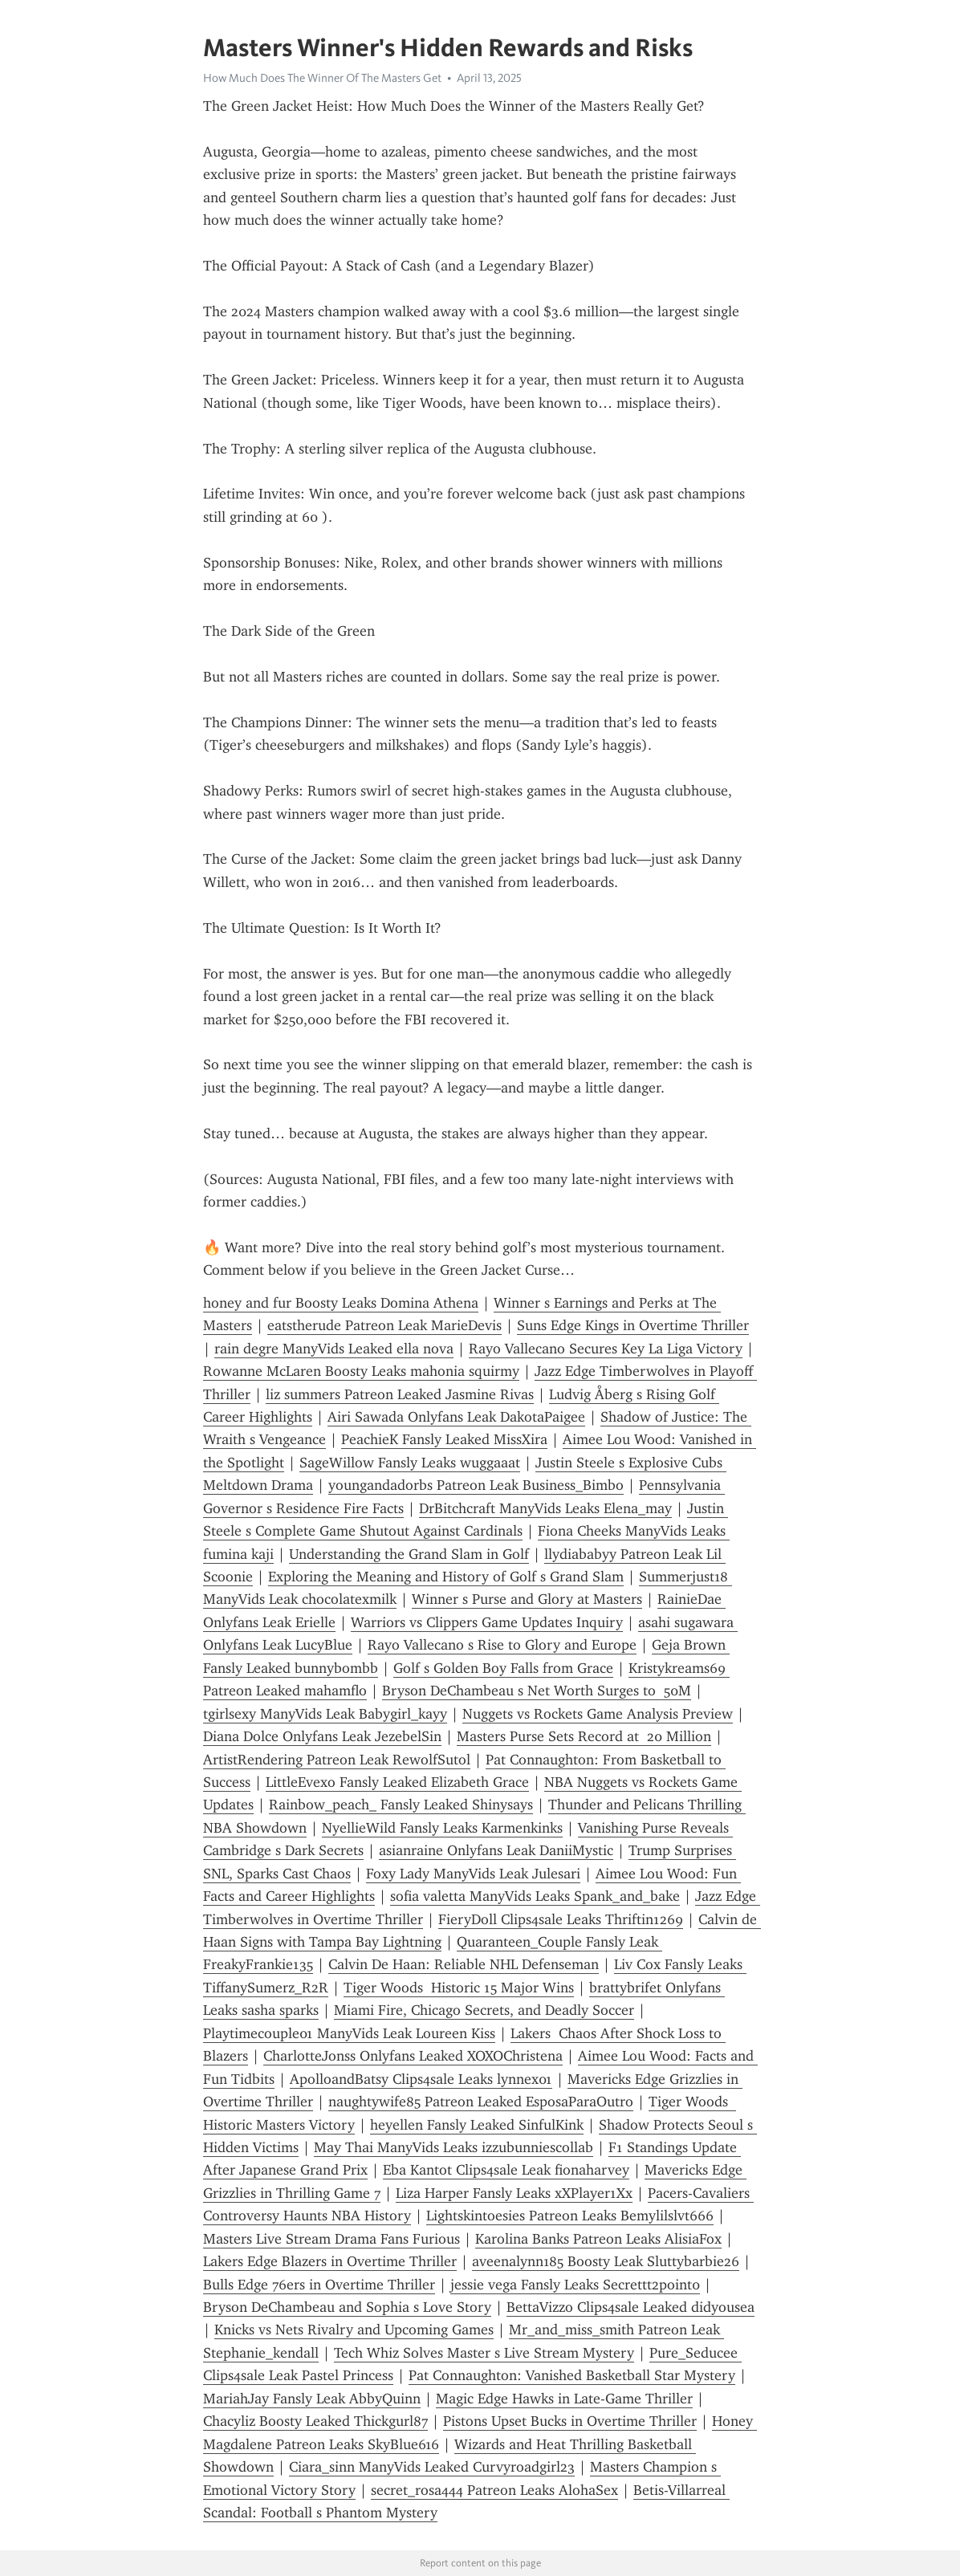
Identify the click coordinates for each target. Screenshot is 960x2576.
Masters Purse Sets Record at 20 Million (584, 1736)
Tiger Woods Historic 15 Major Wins (459, 1987)
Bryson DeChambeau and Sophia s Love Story (347, 2307)
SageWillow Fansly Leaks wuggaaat (409, 1462)
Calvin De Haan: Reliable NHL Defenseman (463, 1964)
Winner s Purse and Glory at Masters (527, 1599)
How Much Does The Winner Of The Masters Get (322, 78)
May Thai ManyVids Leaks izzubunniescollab (453, 2147)
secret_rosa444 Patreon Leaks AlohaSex (494, 2490)
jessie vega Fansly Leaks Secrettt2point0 (575, 2284)
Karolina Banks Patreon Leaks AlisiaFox (598, 2239)
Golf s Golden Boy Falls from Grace (503, 1668)
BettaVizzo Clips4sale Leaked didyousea (630, 2307)
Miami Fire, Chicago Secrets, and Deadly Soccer (484, 2010)
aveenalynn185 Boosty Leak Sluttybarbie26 (605, 2261)
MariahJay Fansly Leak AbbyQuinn (312, 2398)
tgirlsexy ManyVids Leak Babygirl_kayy (325, 1714)
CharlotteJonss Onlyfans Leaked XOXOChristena (413, 2056)
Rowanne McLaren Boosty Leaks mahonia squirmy (361, 1371)
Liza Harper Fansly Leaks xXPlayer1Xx (514, 2193)
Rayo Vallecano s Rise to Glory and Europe (502, 1645)
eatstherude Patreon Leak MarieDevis (384, 1325)
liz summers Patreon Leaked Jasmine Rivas (400, 1394)
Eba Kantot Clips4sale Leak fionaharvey (506, 2170)
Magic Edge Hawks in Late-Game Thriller (564, 2398)
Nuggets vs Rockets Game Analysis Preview (597, 1714)
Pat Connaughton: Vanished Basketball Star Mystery (572, 2375)
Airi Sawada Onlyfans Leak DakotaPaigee (456, 1417)
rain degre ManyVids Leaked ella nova (334, 1348)
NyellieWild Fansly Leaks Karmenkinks (442, 1828)
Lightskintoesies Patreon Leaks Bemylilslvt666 (570, 2215)
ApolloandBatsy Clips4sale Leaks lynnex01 (421, 2079)
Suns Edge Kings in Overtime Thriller (633, 1325)
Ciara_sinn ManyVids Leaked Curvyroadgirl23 (432, 2467)
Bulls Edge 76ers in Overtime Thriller (319, 2284)
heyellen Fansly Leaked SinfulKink (477, 2125)
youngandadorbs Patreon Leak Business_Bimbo (476, 1485)
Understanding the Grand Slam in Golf (409, 1554)
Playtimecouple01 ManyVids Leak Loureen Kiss (349, 2033)
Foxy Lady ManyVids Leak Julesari (473, 1873)
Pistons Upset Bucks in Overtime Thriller (570, 2421)
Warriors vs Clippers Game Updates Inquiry (487, 1622)
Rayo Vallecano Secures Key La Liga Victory (605, 1348)
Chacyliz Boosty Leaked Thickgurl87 (315, 2421)
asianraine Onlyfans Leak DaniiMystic (496, 1850)
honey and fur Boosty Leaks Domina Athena (340, 1303)
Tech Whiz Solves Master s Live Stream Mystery (484, 2353)
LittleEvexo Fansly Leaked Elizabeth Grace (397, 1782)
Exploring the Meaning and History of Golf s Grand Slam (446, 1576)
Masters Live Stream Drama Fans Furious (331, 2239)
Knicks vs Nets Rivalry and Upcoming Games (354, 2329)
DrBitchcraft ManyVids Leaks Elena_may (545, 1508)
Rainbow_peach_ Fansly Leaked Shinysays (401, 1804)
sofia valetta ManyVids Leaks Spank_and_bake (535, 1896)
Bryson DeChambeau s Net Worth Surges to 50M (536, 1690)
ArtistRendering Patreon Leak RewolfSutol (336, 1759)
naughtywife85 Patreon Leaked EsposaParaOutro (480, 2101)
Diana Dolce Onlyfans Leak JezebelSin (322, 1736)
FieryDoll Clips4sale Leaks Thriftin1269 (560, 1919)
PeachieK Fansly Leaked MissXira (444, 1439)
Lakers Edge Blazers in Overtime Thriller (330, 2261)
